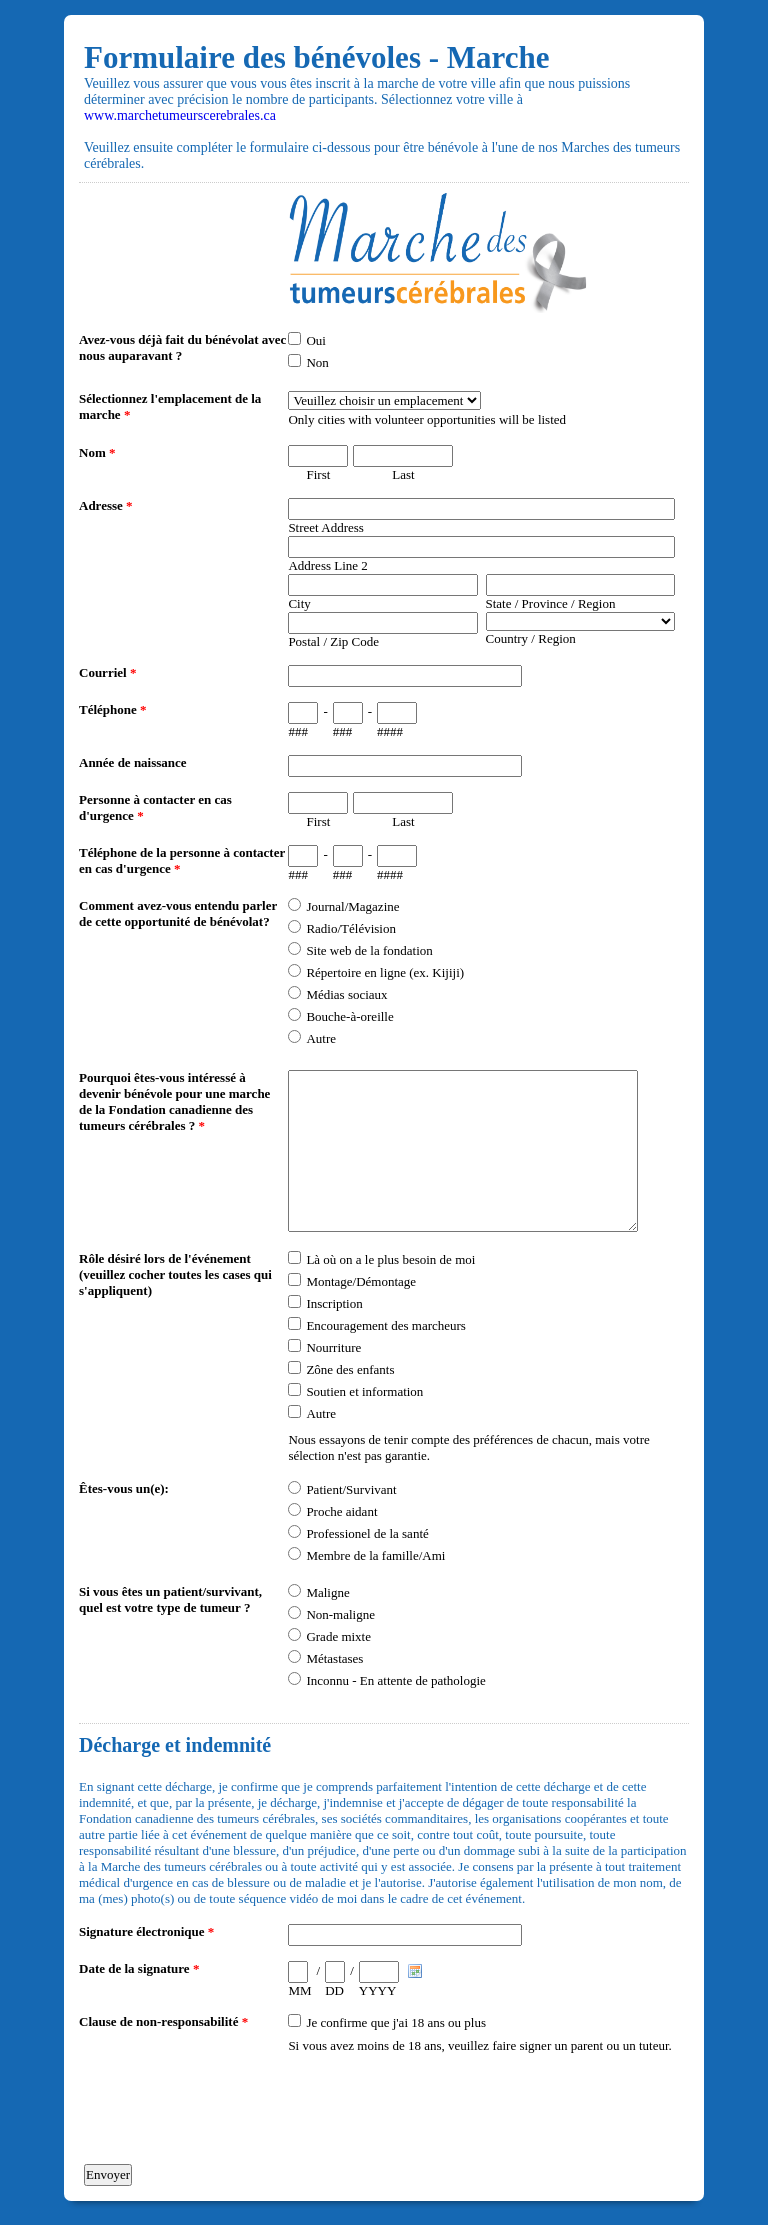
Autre (321, 1038)
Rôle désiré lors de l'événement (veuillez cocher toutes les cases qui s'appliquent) (175, 1274)
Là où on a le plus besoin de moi (390, 1259)
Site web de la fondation (369, 950)
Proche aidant (341, 1511)
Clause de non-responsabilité (163, 2021)
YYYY (378, 1990)
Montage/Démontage (361, 1281)
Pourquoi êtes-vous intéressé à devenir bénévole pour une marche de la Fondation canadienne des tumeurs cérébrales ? (174, 1101)
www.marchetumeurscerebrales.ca (180, 115)
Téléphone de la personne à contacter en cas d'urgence (182, 860)
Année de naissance (133, 762)
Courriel (107, 672)
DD (334, 1990)
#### (390, 731)
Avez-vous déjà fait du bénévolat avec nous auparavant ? (182, 347)
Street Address (325, 527)
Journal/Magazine (352, 906)
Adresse (106, 505)
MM (299, 1990)
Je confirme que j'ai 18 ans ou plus (396, 2022)
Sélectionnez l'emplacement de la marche (170, 406)
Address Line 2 (327, 565)
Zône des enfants (350, 1369)
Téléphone (113, 709)
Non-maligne (340, 1614)
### (298, 731)
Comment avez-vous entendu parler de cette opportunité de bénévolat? (178, 913)
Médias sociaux (346, 994)
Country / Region (531, 638)
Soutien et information (364, 1391)
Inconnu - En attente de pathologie (395, 1680)
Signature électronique (146, 1931)
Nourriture (333, 1347)
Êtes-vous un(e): (124, 1488)
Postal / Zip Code (333, 641)
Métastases (334, 1658)
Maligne (327, 1592)
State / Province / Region (551, 603)
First (318, 474)
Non (317, 362)
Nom (97, 452)
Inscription (334, 1303)
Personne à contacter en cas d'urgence (155, 807)
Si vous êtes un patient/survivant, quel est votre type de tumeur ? (170, 1599)
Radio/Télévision (351, 928)
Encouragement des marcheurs (386, 1325)
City (299, 603)
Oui (316, 340)
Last (403, 474)
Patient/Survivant (351, 1489)
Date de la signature (139, 1968)
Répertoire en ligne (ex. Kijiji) (385, 972)
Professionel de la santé (367, 1533)
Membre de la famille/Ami (375, 1555)
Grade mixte (338, 1636)
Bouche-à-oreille (349, 1016)
